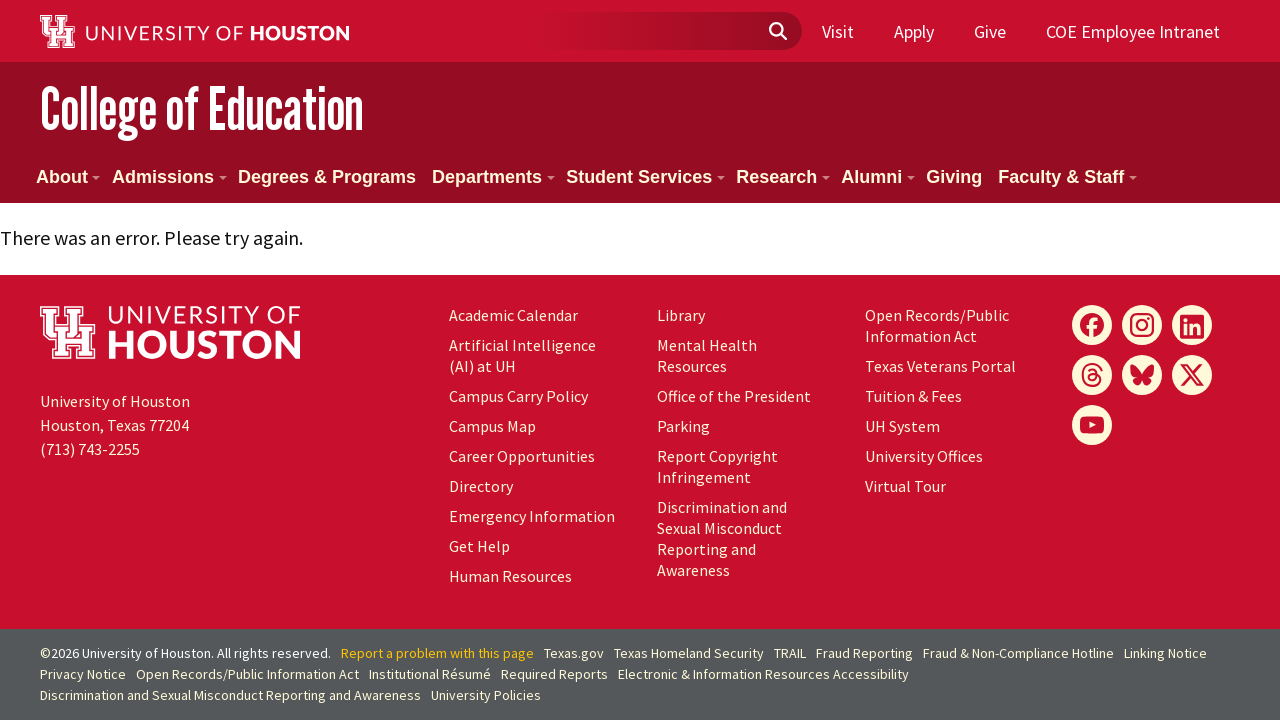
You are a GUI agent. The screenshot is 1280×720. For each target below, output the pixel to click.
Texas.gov (574, 653)
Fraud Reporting (864, 653)
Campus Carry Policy (518, 396)
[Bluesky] (1142, 375)
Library (681, 315)
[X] (1192, 375)
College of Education (202, 108)
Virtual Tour (905, 486)
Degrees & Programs (327, 177)
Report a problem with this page (437, 653)
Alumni (878, 177)
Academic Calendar (513, 315)
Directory (481, 486)
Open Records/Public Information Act (937, 325)
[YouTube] (1092, 425)
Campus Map (492, 426)
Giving (954, 177)
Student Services (645, 177)
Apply (914, 31)
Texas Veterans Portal (940, 366)
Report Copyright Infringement (717, 466)
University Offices (924, 456)
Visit (838, 31)
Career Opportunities (522, 456)
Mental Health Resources (707, 355)
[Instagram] (1142, 325)
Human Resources (510, 576)
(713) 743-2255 (90, 449)
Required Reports (554, 674)
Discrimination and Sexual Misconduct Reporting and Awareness (722, 538)
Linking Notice (1165, 653)
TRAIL (790, 653)
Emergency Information (532, 516)
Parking (683, 426)
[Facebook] (1092, 325)
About (68, 177)
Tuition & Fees (913, 396)
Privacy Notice (83, 674)
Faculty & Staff (1067, 177)
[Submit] (777, 32)
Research (783, 177)
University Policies (486, 695)
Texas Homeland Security (689, 653)
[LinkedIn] (1192, 325)
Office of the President (734, 396)
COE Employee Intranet (1133, 31)
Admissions (169, 177)
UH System (902, 426)
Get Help (479, 546)
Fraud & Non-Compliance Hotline (1018, 653)
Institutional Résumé (430, 674)
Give (990, 31)
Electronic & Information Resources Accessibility (763, 674)
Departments (493, 177)
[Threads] (1092, 375)
